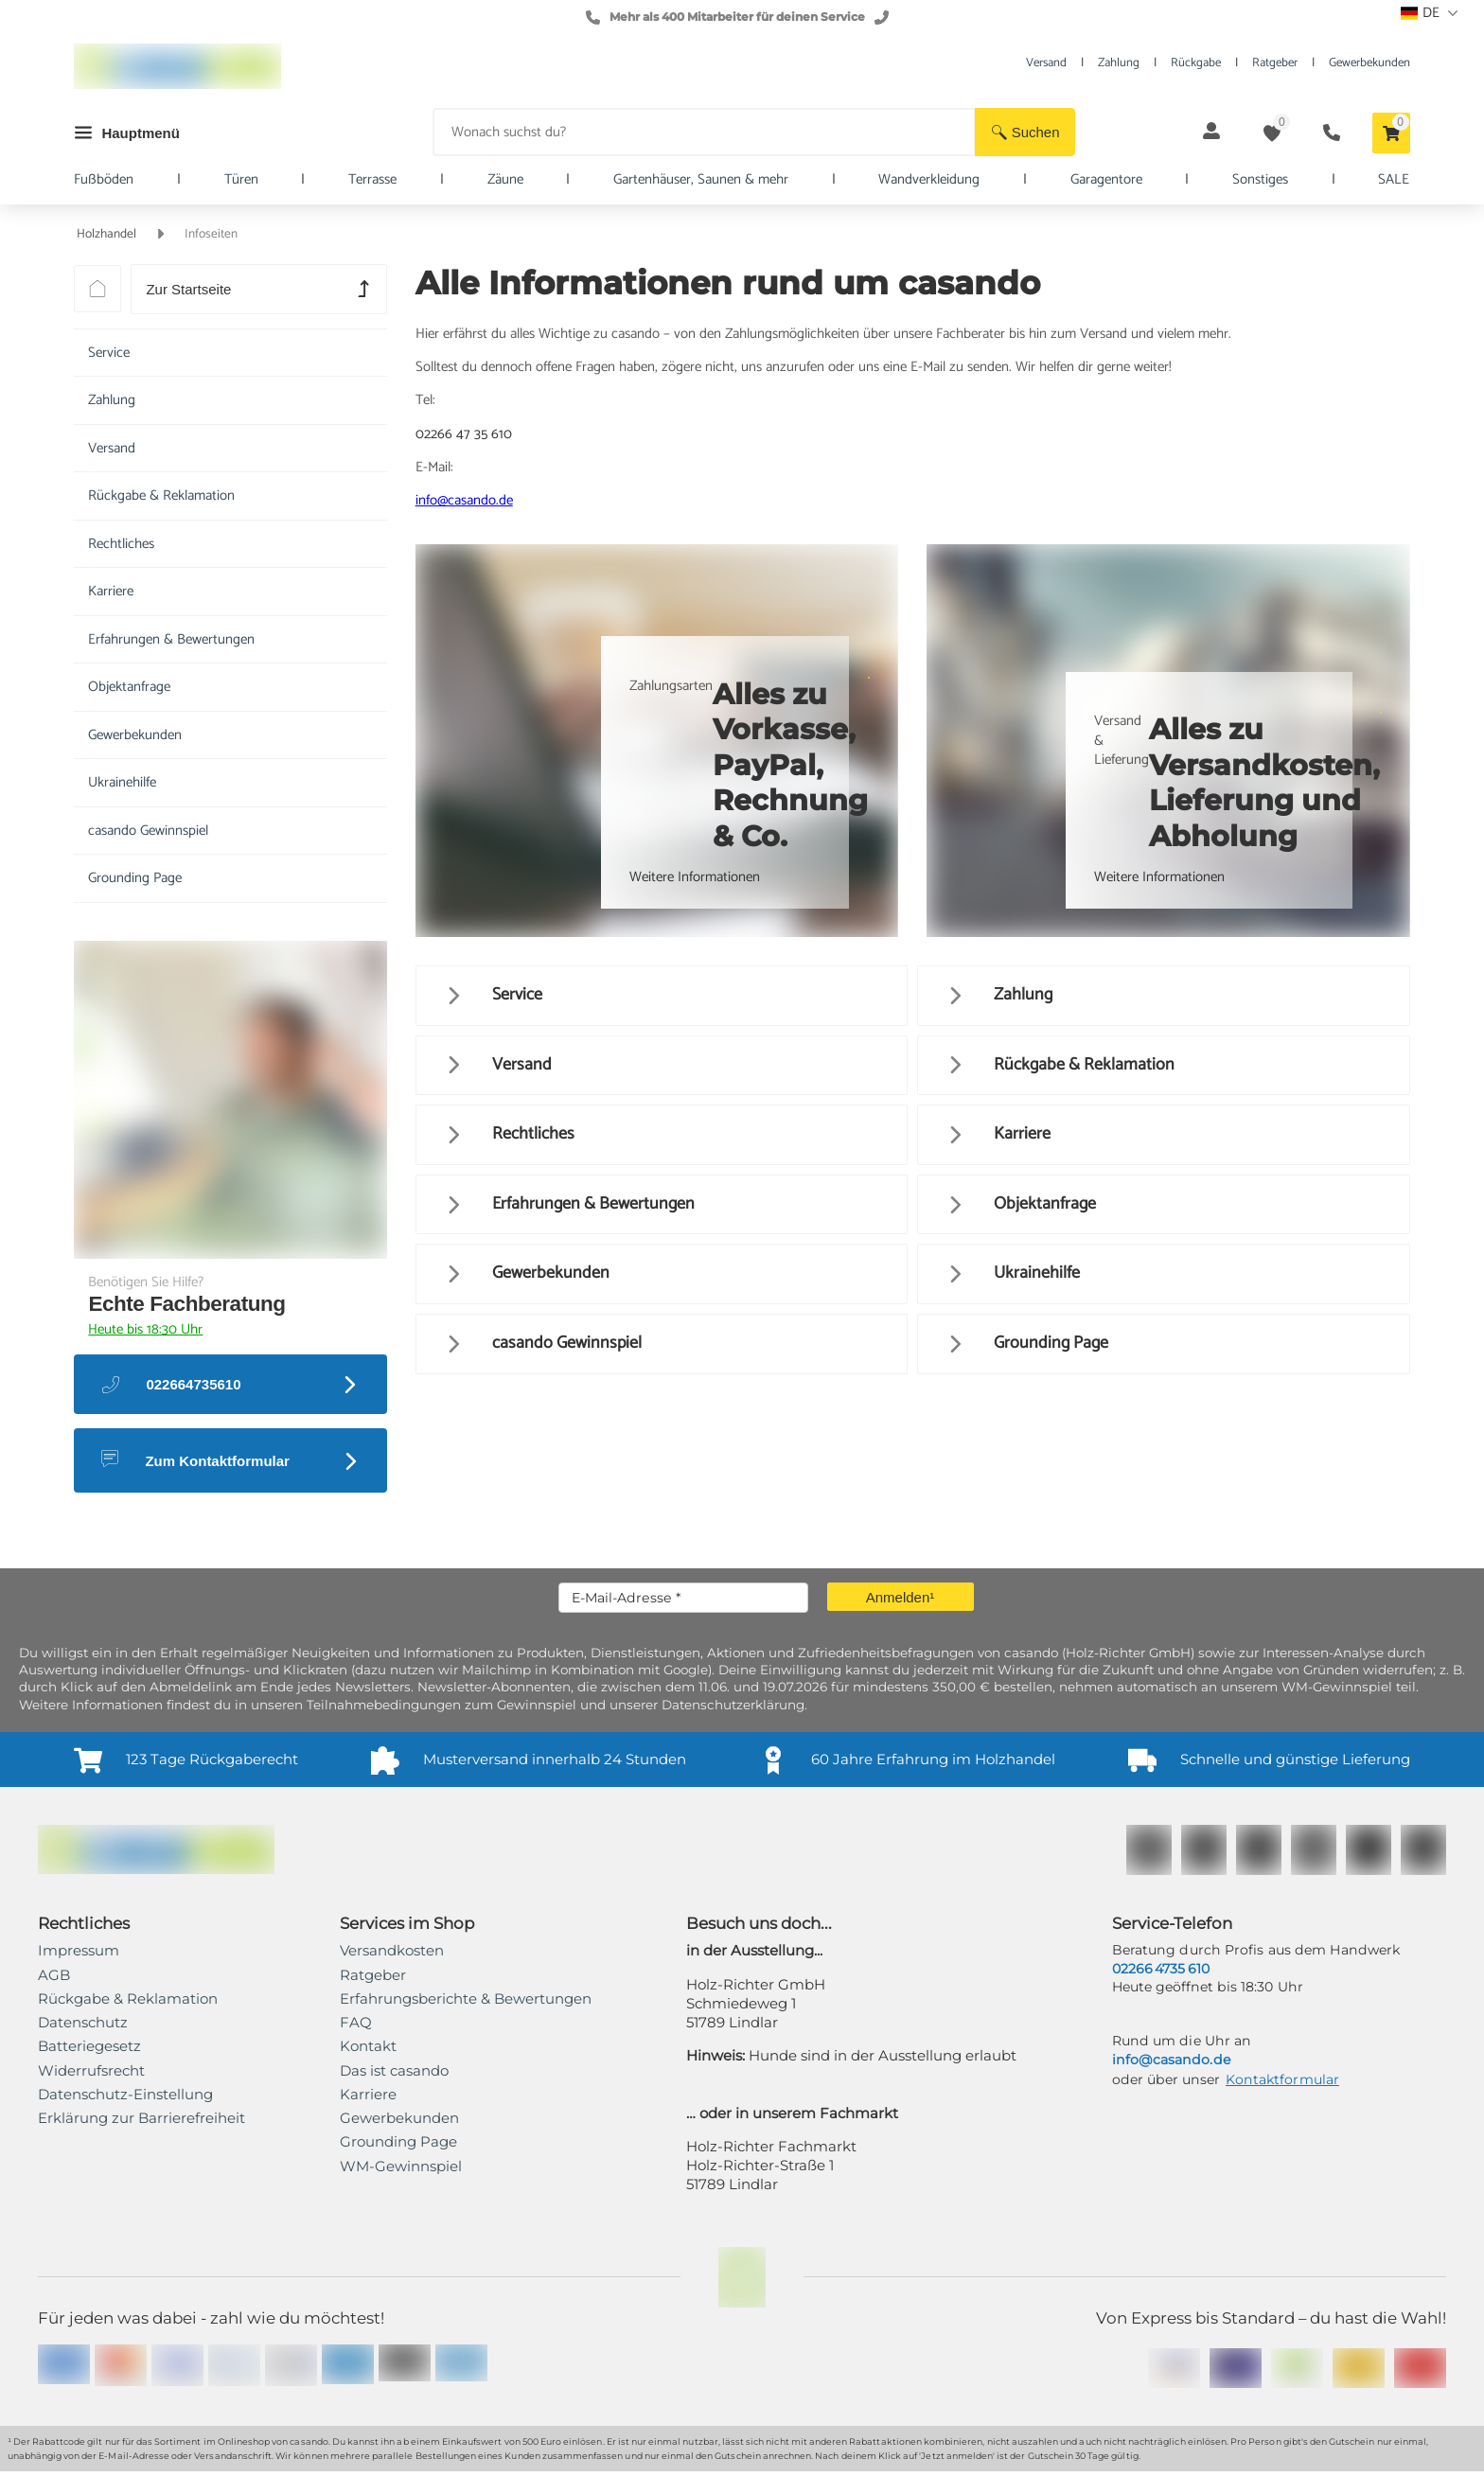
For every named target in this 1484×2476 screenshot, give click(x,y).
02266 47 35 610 (463, 434)
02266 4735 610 (1161, 1968)
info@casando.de (464, 500)
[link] (141, 2118)
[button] (1025, 132)
